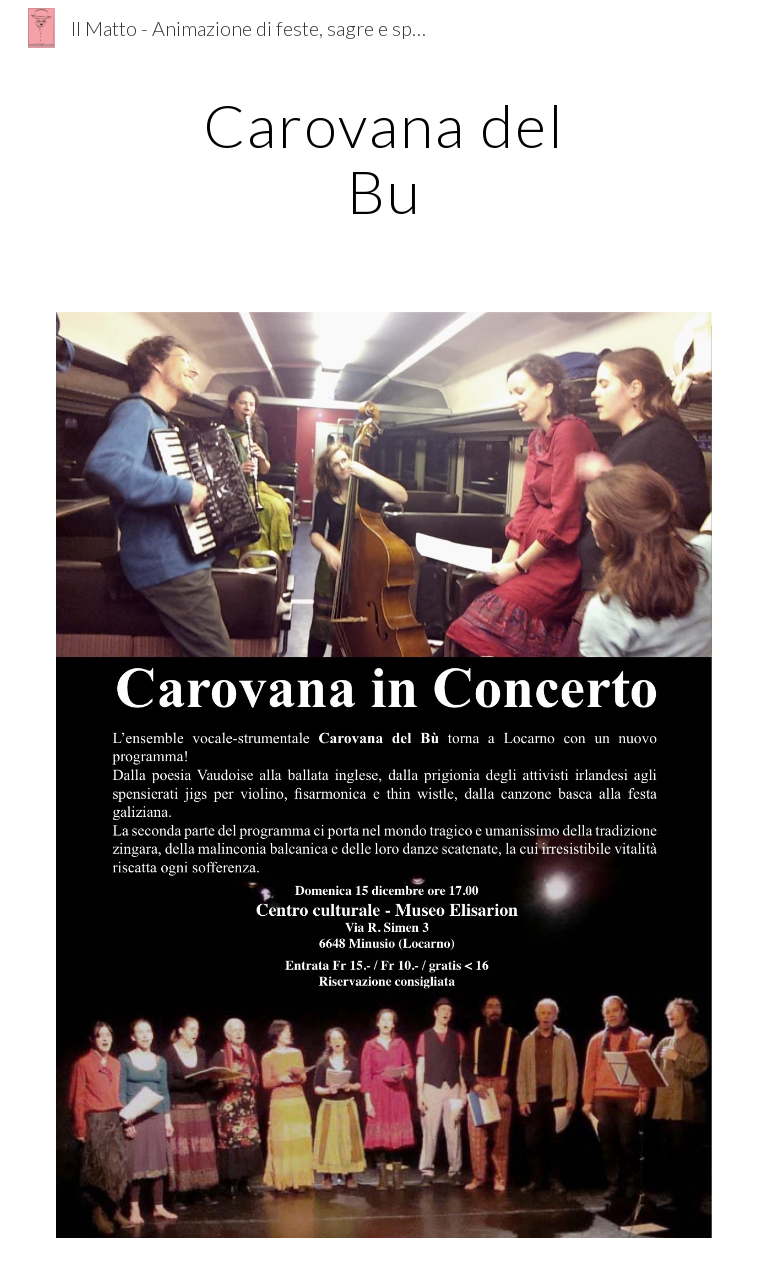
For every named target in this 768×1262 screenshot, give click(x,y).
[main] (383, 158)
